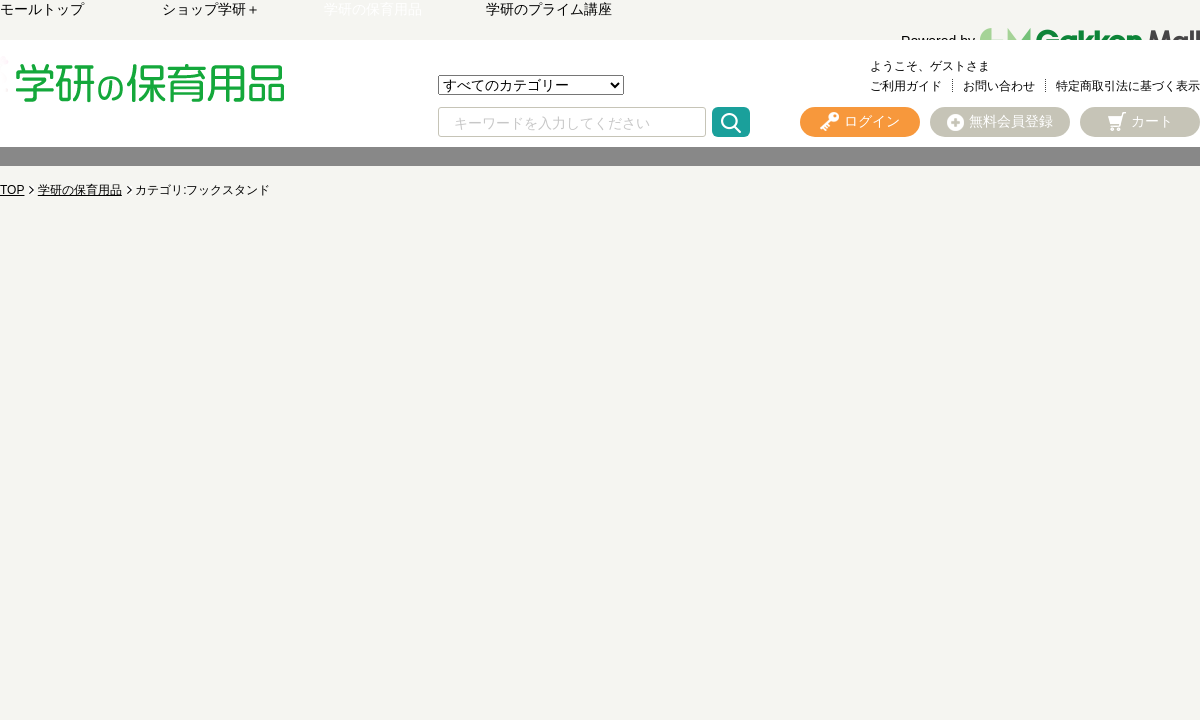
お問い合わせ (999, 86)
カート (1152, 121)
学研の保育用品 (373, 9)
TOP (12, 190)
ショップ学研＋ (211, 9)
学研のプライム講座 (549, 9)
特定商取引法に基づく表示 (1128, 86)
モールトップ (42, 9)
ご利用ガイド (906, 86)
